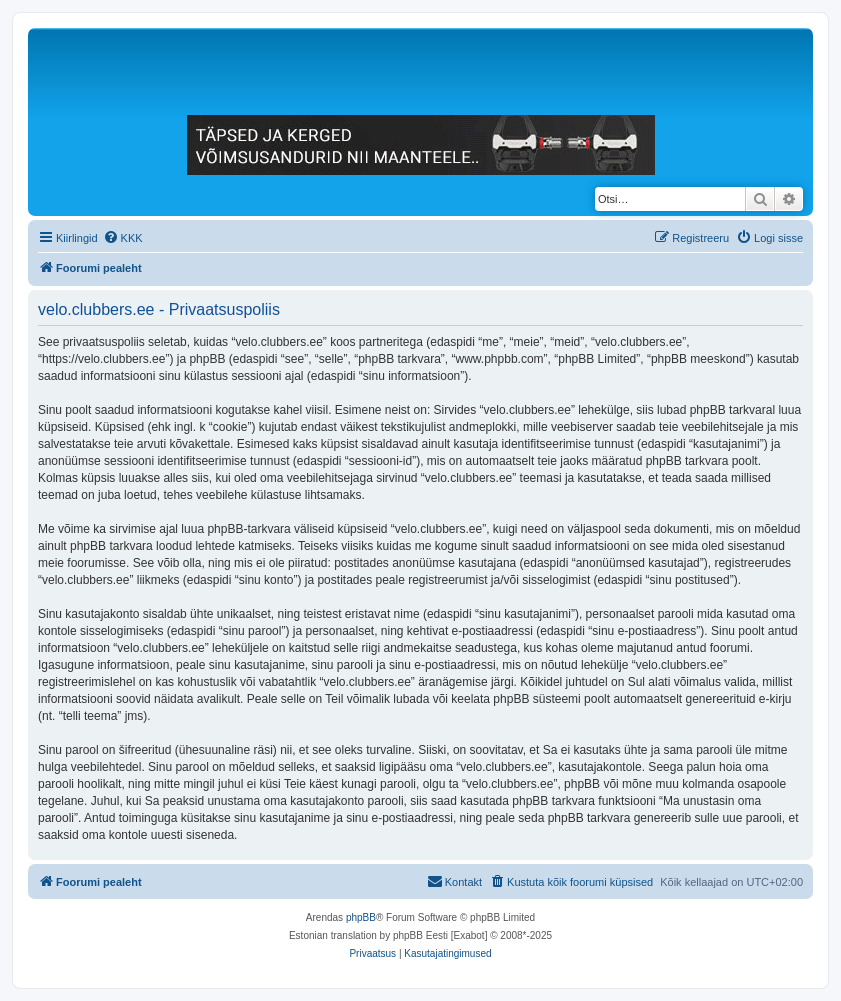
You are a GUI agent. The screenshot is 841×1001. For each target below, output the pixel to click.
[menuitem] (123, 238)
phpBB (361, 917)
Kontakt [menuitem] (454, 881)
